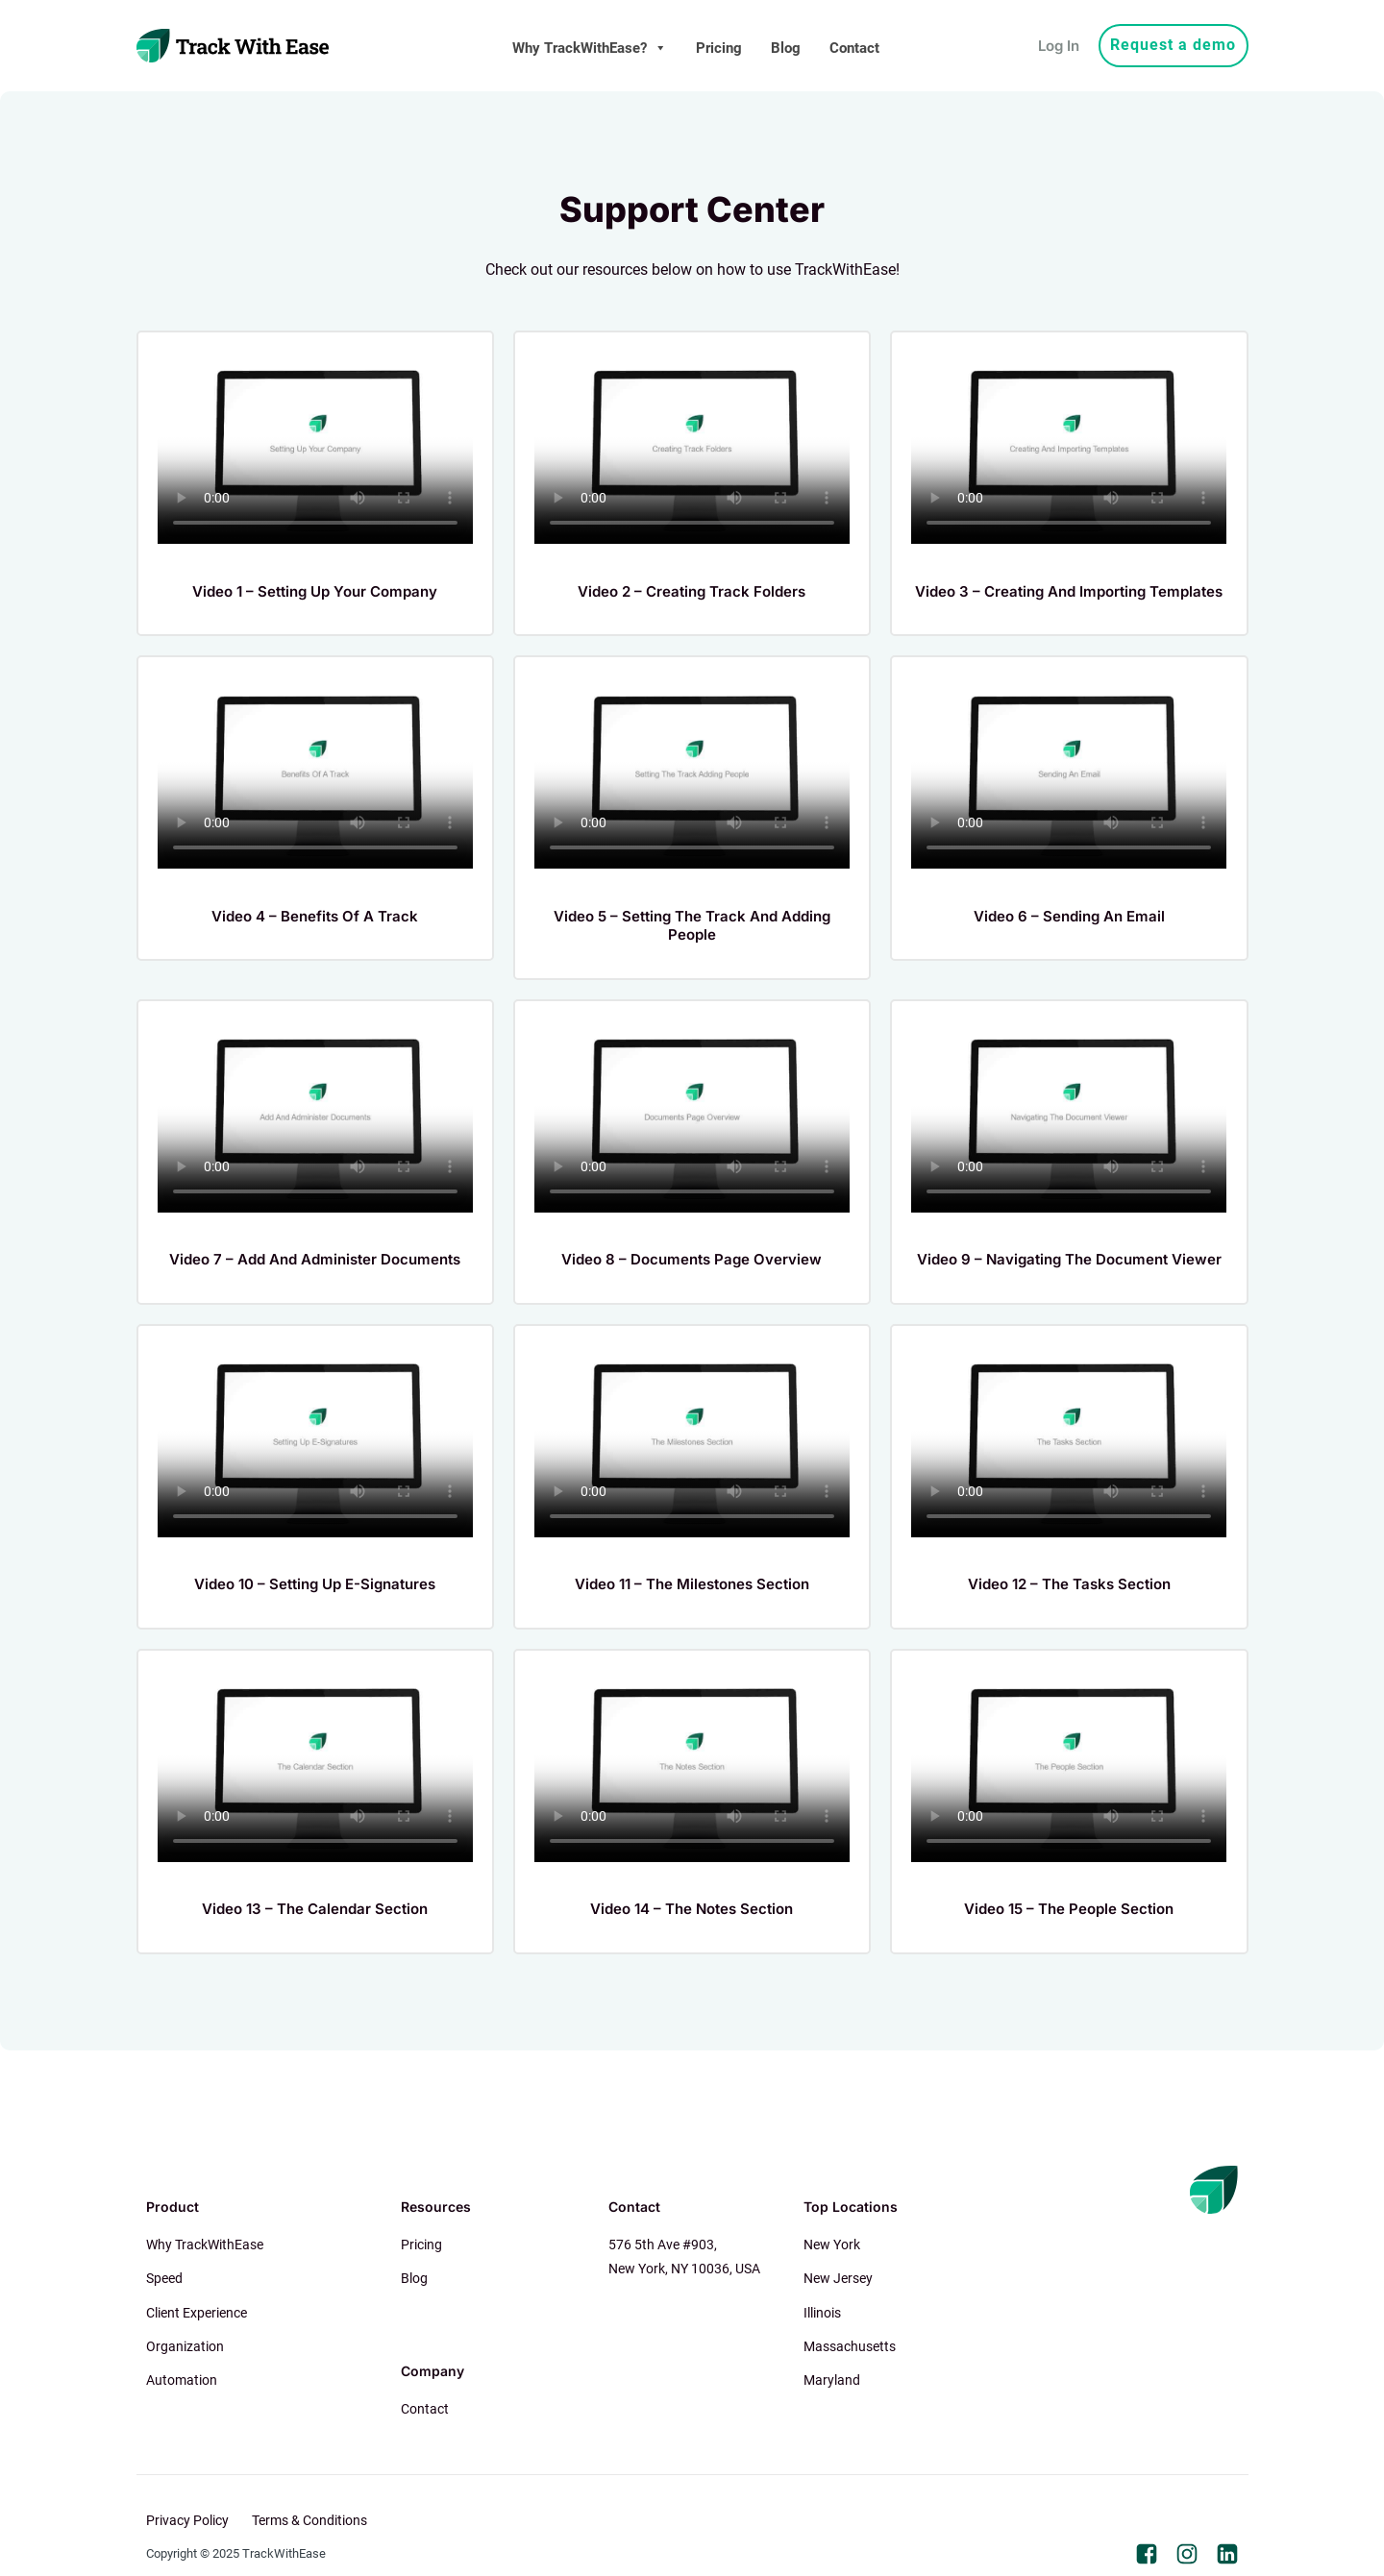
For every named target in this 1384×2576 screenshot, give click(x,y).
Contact (854, 48)
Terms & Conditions (309, 2520)
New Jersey (838, 2278)
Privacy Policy (187, 2520)
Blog (786, 48)
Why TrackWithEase (204, 2244)
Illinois (822, 2312)
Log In (1058, 46)
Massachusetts (849, 2346)
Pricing (719, 48)
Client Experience (196, 2312)
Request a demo (1173, 45)
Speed (164, 2278)
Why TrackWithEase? (589, 48)
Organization (185, 2346)
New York (831, 2244)
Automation (181, 2380)
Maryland (831, 2380)
